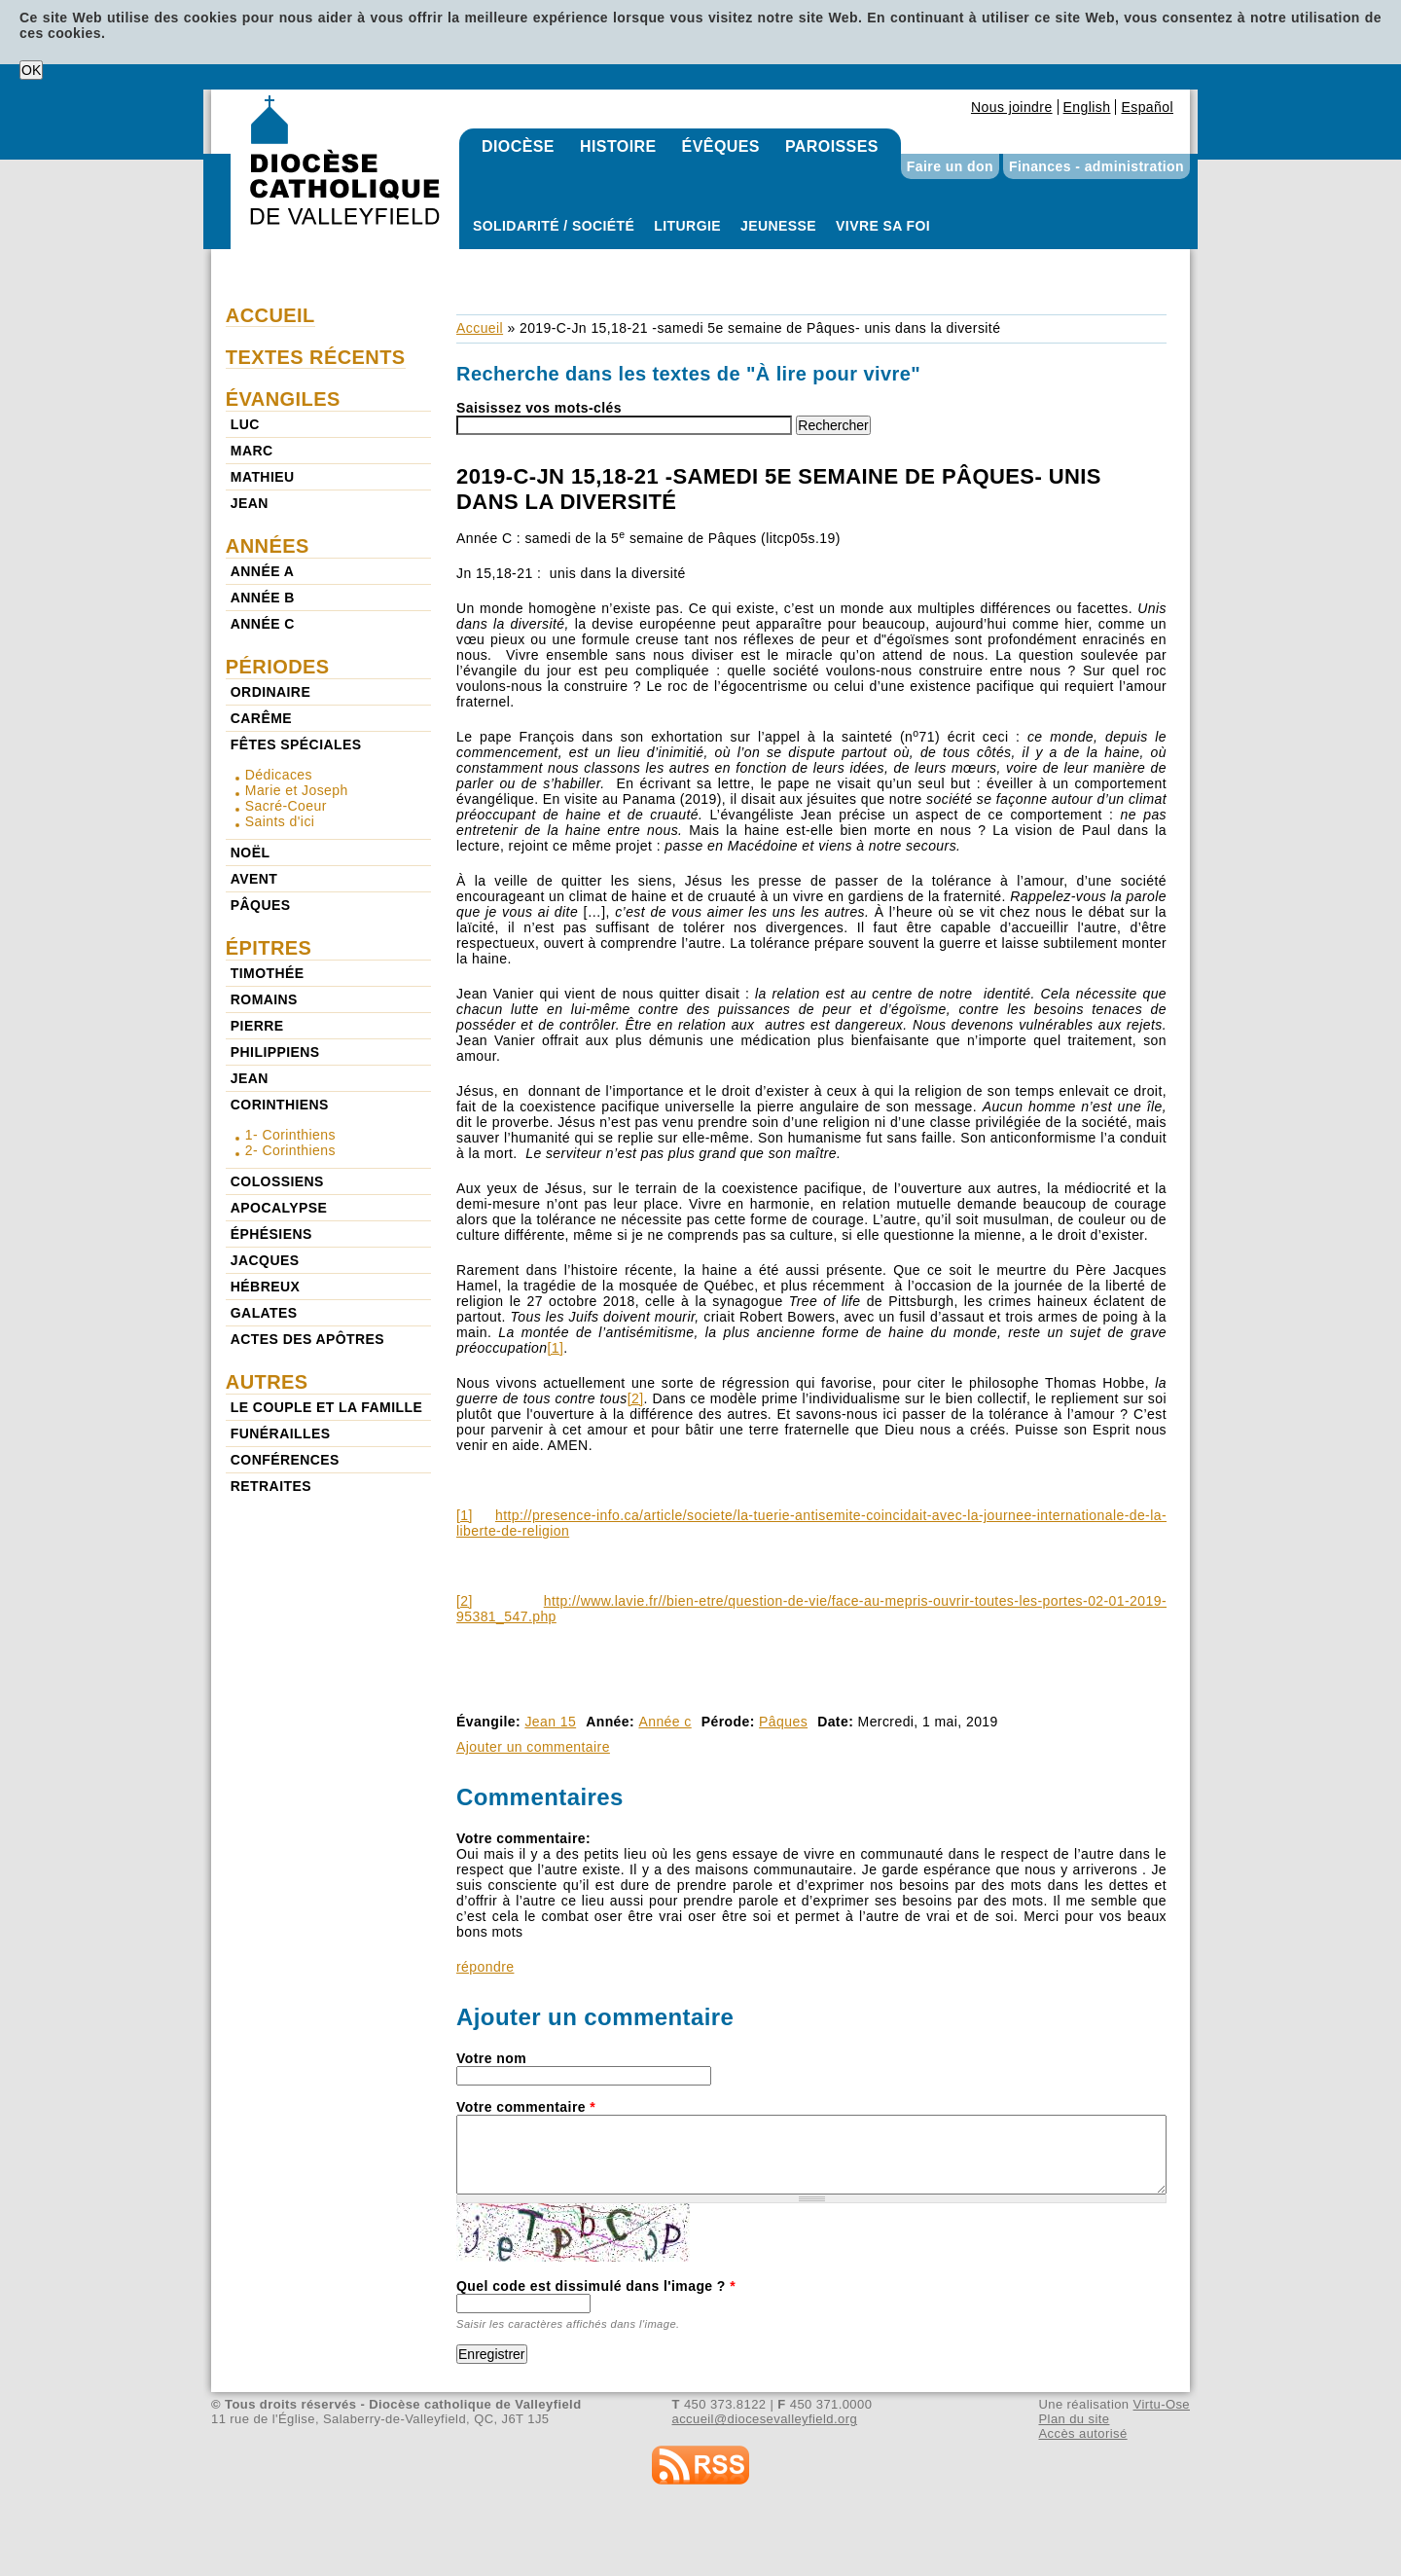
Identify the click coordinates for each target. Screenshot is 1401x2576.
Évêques (721, 146)
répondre (485, 1967)
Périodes (278, 666)
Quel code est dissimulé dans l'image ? (596, 2286)
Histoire (618, 146)
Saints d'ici (280, 821)
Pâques (783, 1721)
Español (1147, 107)
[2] (636, 1398)
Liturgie (687, 226)
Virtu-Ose (1161, 2404)
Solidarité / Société (553, 226)
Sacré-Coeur (286, 806)
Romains (264, 999)
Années (267, 546)
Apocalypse (279, 1207)
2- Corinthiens (290, 1150)
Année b (263, 597)
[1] (555, 1348)
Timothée (268, 973)
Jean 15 (550, 1721)
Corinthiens (280, 1104)
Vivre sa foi (883, 226)
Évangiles (283, 399)
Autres (267, 1382)
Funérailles (281, 1433)
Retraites (271, 1486)
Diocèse (518, 146)
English (1087, 107)
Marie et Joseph (296, 790)
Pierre (257, 1026)
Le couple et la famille (326, 1407)
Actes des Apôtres (307, 1339)
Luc (245, 424)
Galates (264, 1313)
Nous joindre (1012, 107)
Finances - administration (1096, 166)
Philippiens (275, 1052)
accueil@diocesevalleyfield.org (765, 2419)
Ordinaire (270, 692)
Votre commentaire (525, 2107)
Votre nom (491, 2058)
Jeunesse (778, 226)
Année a (262, 571)
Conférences (285, 1460)
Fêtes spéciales (296, 744)
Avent (254, 879)
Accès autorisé (1082, 2433)
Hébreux (265, 1286)
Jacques (265, 1260)
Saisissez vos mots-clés (539, 408)
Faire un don (950, 166)
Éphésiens (271, 1234)
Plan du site (1073, 2419)
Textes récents (316, 357)
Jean (250, 503)
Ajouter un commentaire (533, 1747)
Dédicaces (278, 774)
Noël (250, 852)
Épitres (269, 948)
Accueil (479, 328)
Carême (261, 718)
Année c (664, 1721)
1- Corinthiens (290, 1135)
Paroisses (832, 146)
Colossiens (277, 1181)
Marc (252, 450)
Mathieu (263, 477)
